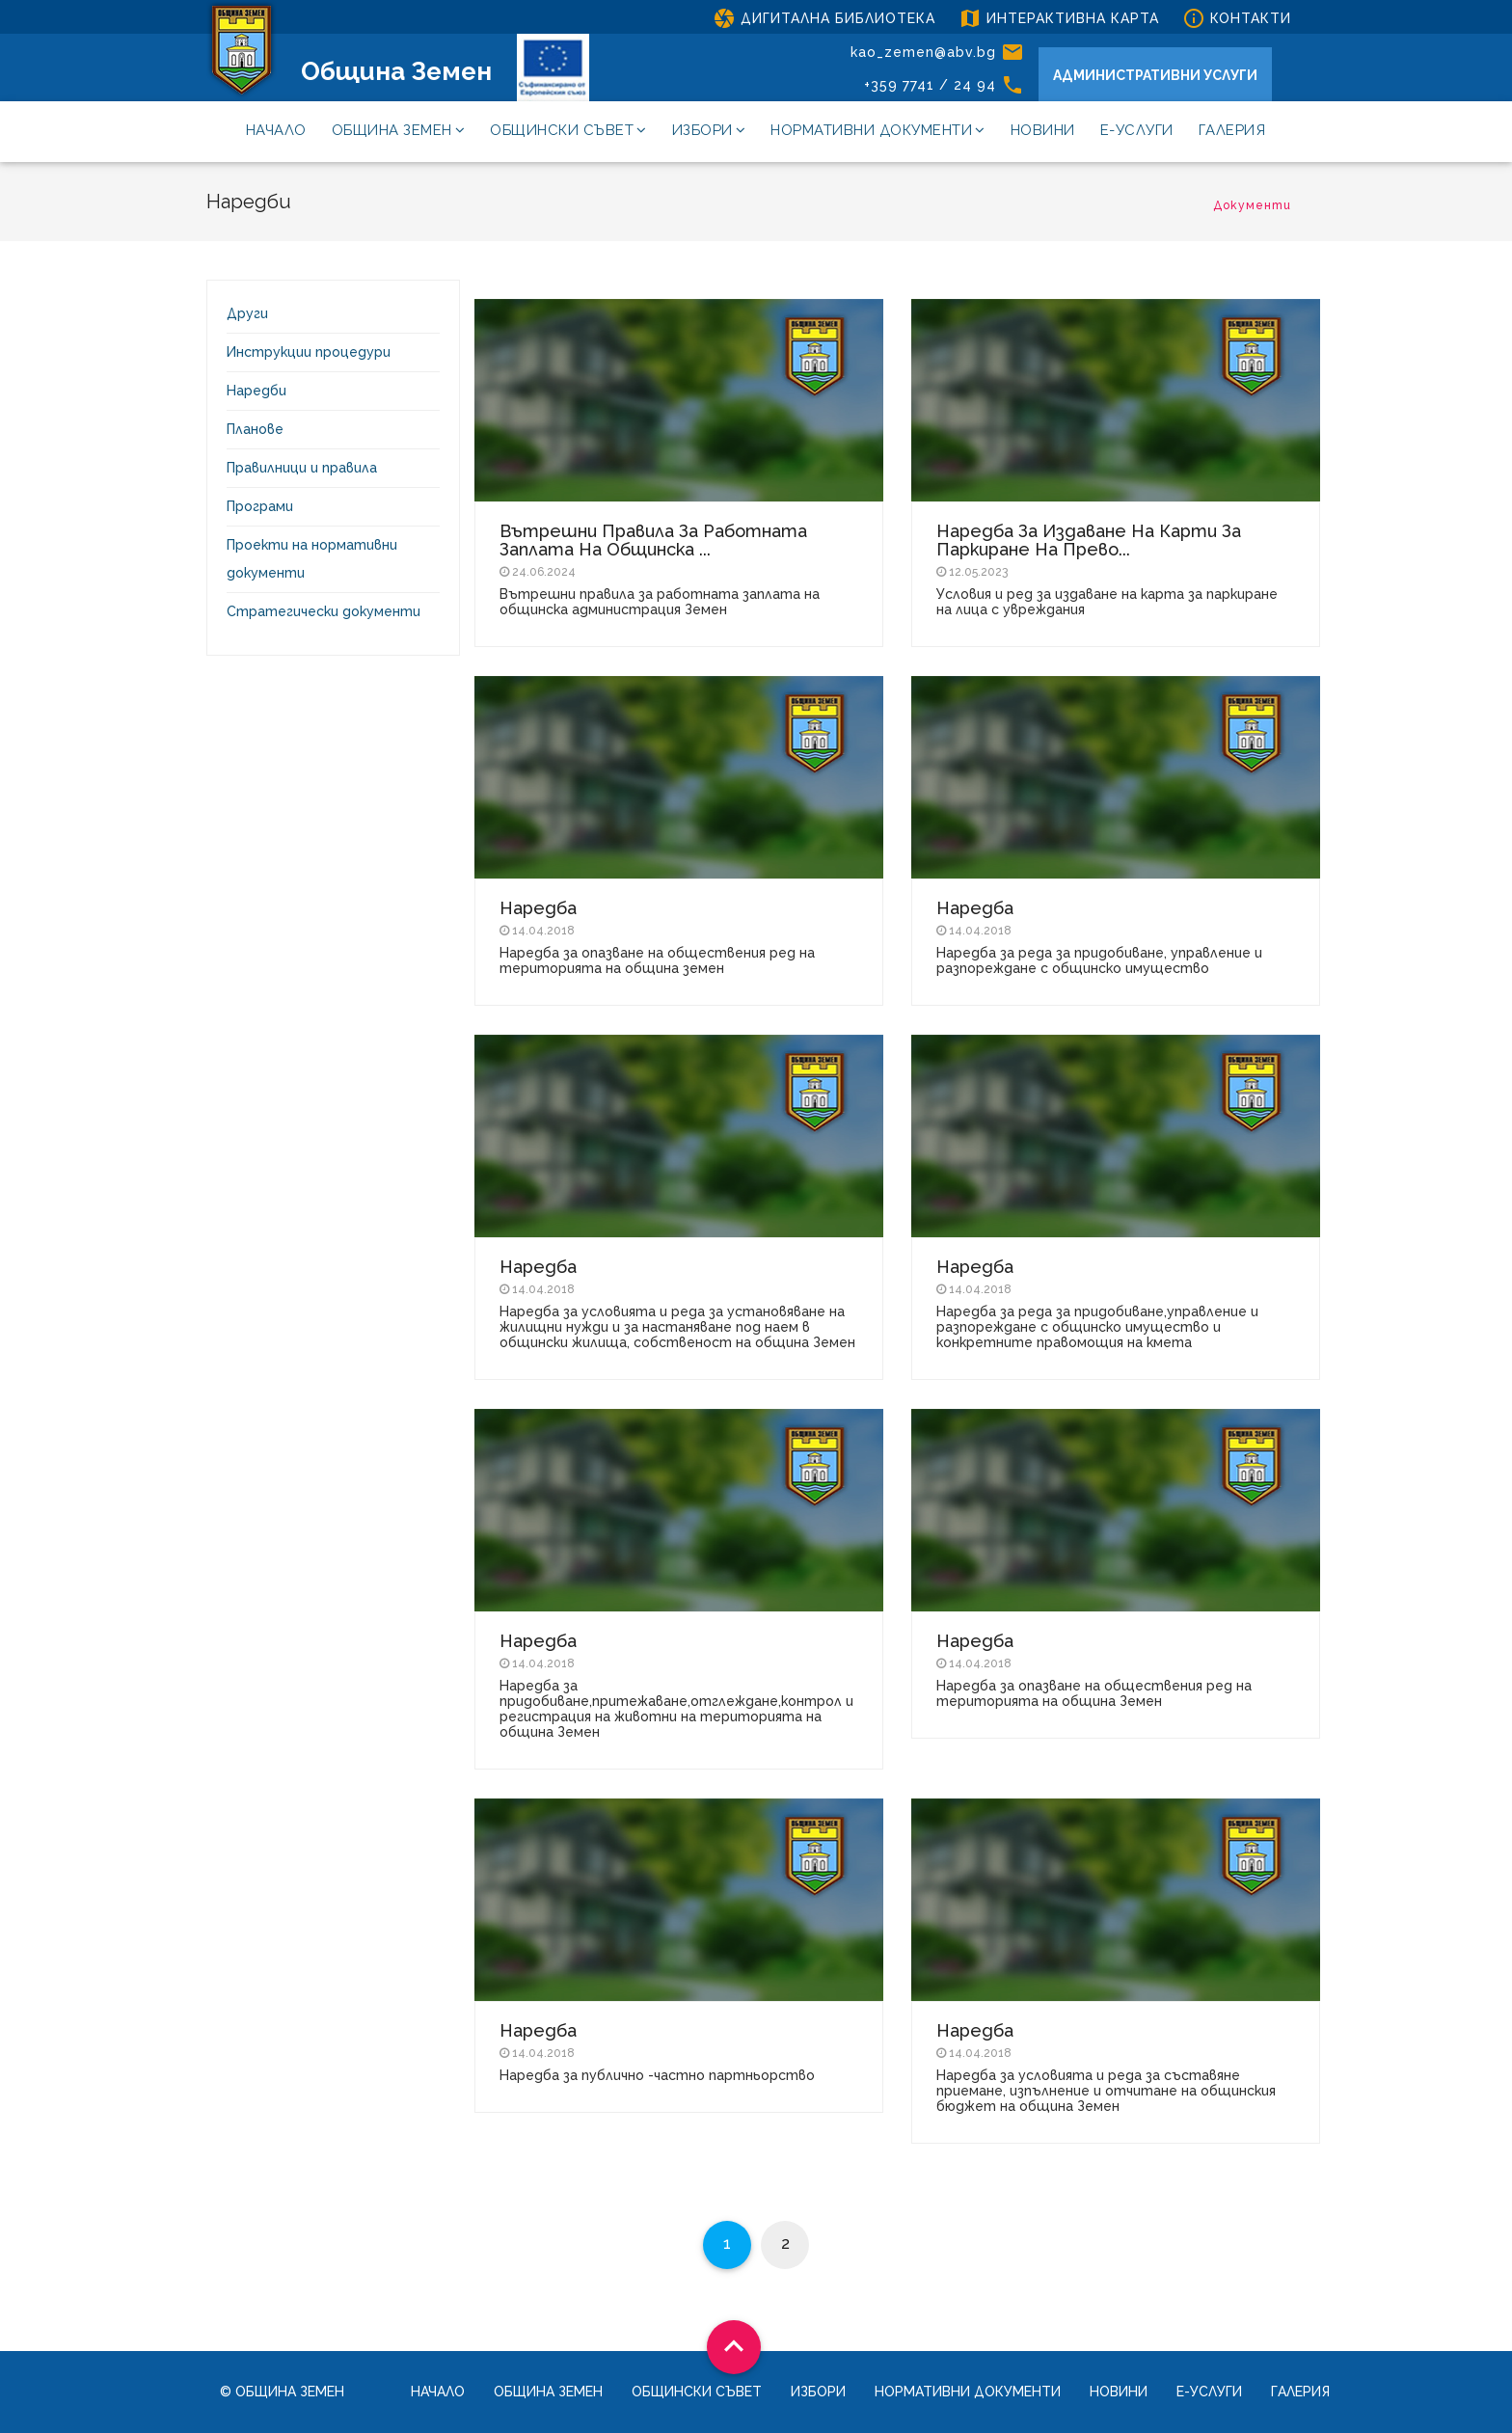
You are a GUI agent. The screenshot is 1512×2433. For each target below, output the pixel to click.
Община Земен (396, 71)
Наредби (256, 390)
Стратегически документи (323, 611)
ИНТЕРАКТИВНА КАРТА (1058, 18)
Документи (1252, 205)
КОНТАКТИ (1236, 18)
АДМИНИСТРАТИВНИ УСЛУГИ (1155, 75)
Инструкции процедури (309, 352)
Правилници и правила (302, 467)
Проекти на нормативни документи (312, 559)
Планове (255, 429)
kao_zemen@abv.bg (937, 52)
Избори (709, 130)
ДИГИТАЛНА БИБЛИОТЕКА (824, 18)
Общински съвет (568, 130)
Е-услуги (1137, 130)
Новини (1043, 130)
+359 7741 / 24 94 (944, 85)
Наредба (538, 908)
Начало (276, 130)
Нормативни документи (878, 130)
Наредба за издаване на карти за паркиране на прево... (1088, 540)
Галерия (1232, 130)
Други (247, 313)
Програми (260, 506)
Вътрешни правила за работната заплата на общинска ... (653, 540)
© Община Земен (282, 2391)
